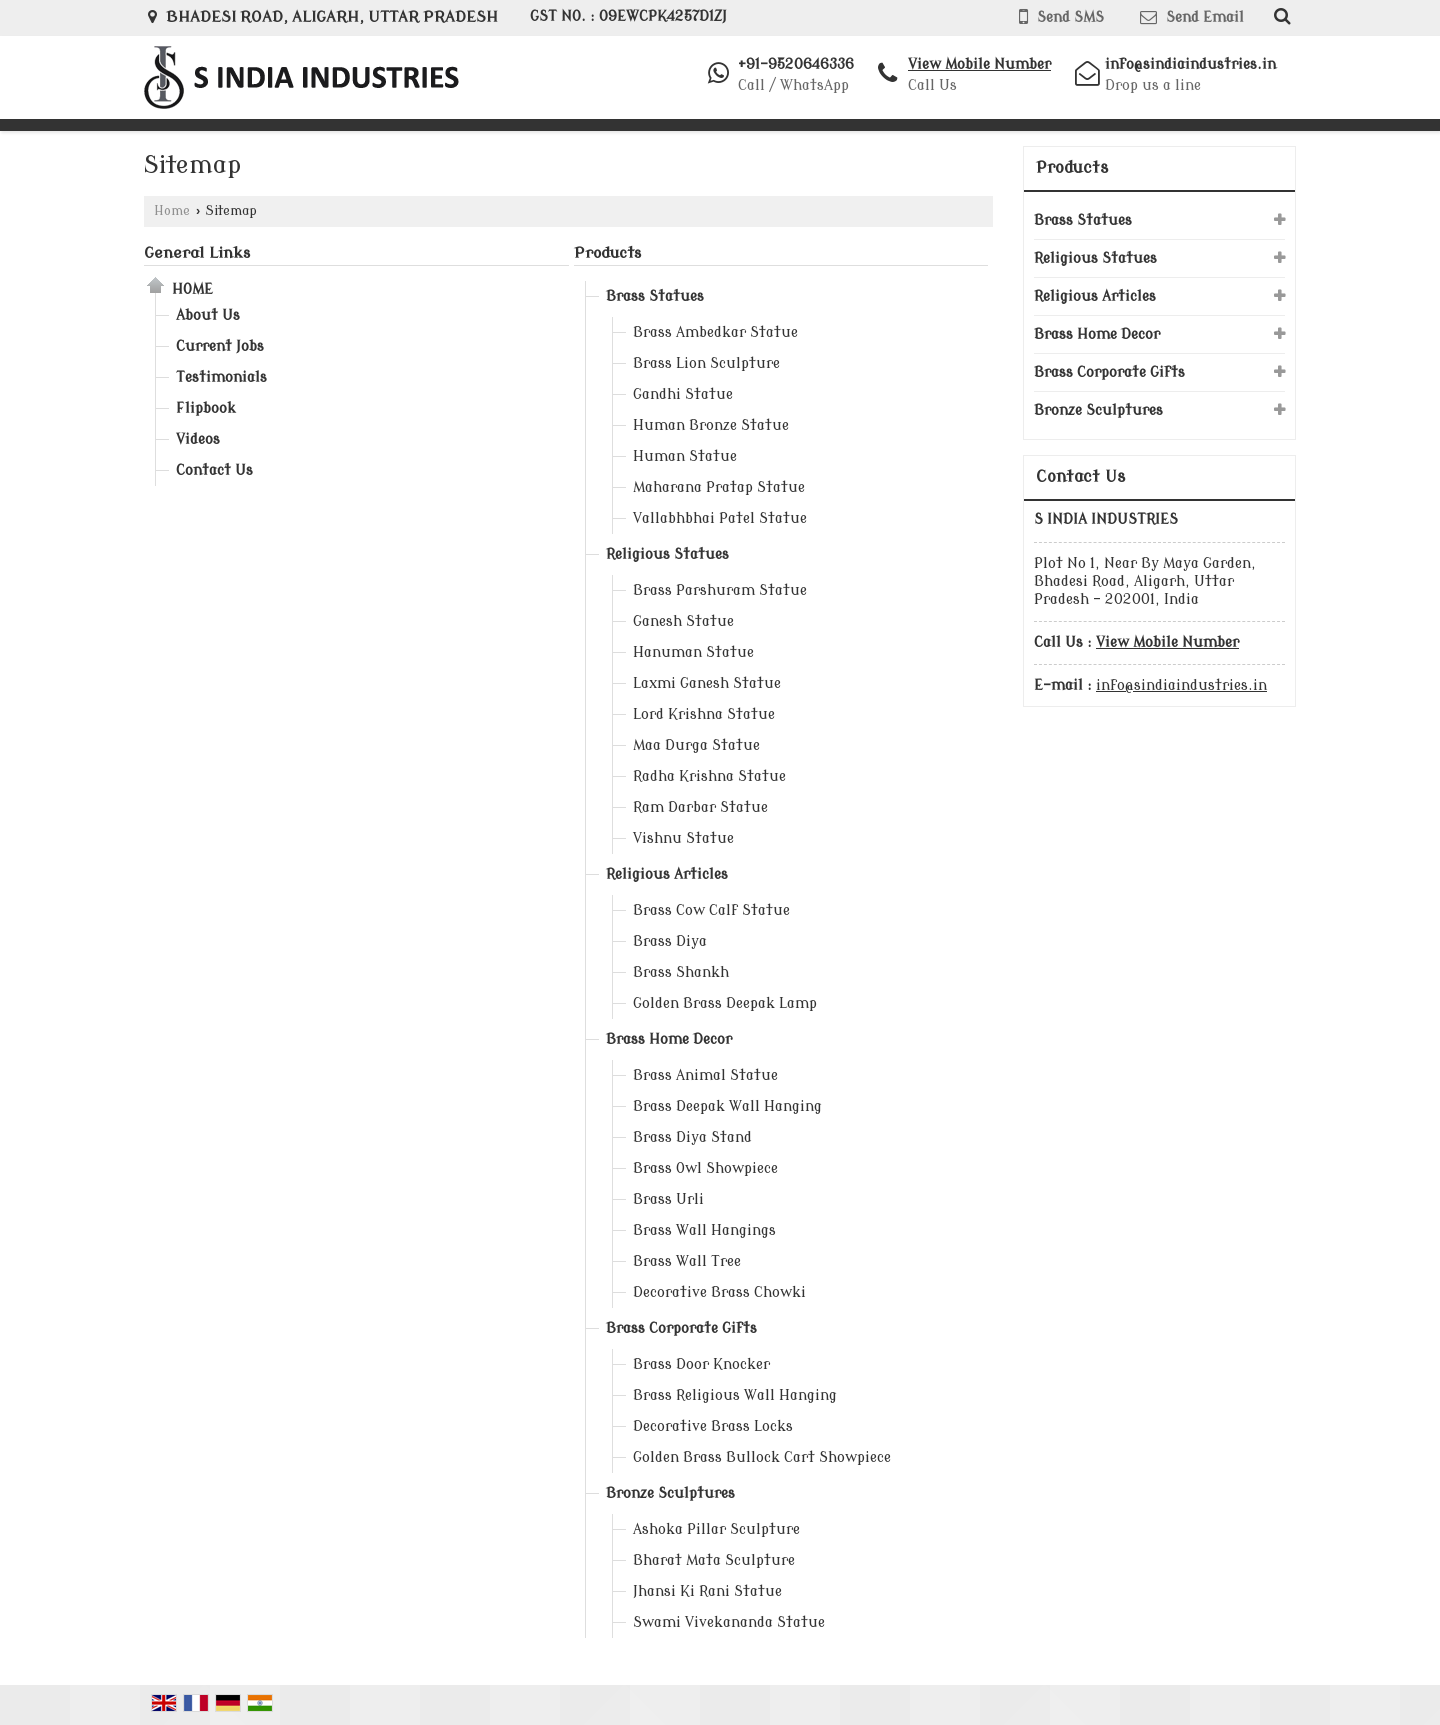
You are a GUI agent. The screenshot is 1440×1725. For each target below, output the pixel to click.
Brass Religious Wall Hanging (735, 1395)
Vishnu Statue (683, 838)
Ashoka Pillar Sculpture (716, 1529)
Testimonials (221, 377)
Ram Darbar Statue (700, 807)
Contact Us (214, 470)
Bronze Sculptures (670, 1493)
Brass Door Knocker (701, 1364)
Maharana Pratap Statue (719, 487)
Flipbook (206, 408)
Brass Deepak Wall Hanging (727, 1106)
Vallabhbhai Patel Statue (720, 518)
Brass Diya (670, 941)
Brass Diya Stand (692, 1137)
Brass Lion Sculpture (706, 363)
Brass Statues (655, 296)
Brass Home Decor (669, 1039)
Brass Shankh (681, 972)
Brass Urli (668, 1199)
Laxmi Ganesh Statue (707, 683)
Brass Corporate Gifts (681, 1328)
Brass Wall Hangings (704, 1230)
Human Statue (685, 456)
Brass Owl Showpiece (705, 1168)
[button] (979, 64)
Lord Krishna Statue (704, 714)
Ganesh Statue (683, 621)
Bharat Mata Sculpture (714, 1560)
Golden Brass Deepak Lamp (725, 1003)
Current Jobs (220, 346)
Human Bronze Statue (711, 425)
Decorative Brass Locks (713, 1426)
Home (172, 211)
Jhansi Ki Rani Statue (707, 1591)
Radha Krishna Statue (709, 776)
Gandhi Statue (683, 394)
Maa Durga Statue (696, 745)
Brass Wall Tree (687, 1261)
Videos (198, 439)
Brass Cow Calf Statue (711, 910)
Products (607, 253)
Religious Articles (667, 874)
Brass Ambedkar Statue (715, 332)
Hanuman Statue (693, 652)
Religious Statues (667, 554)
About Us (208, 315)
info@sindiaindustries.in (1190, 64)
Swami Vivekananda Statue (729, 1622)
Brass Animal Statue (705, 1075)
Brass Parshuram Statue (720, 590)
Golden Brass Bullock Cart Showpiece (762, 1457)
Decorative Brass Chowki (719, 1292)
